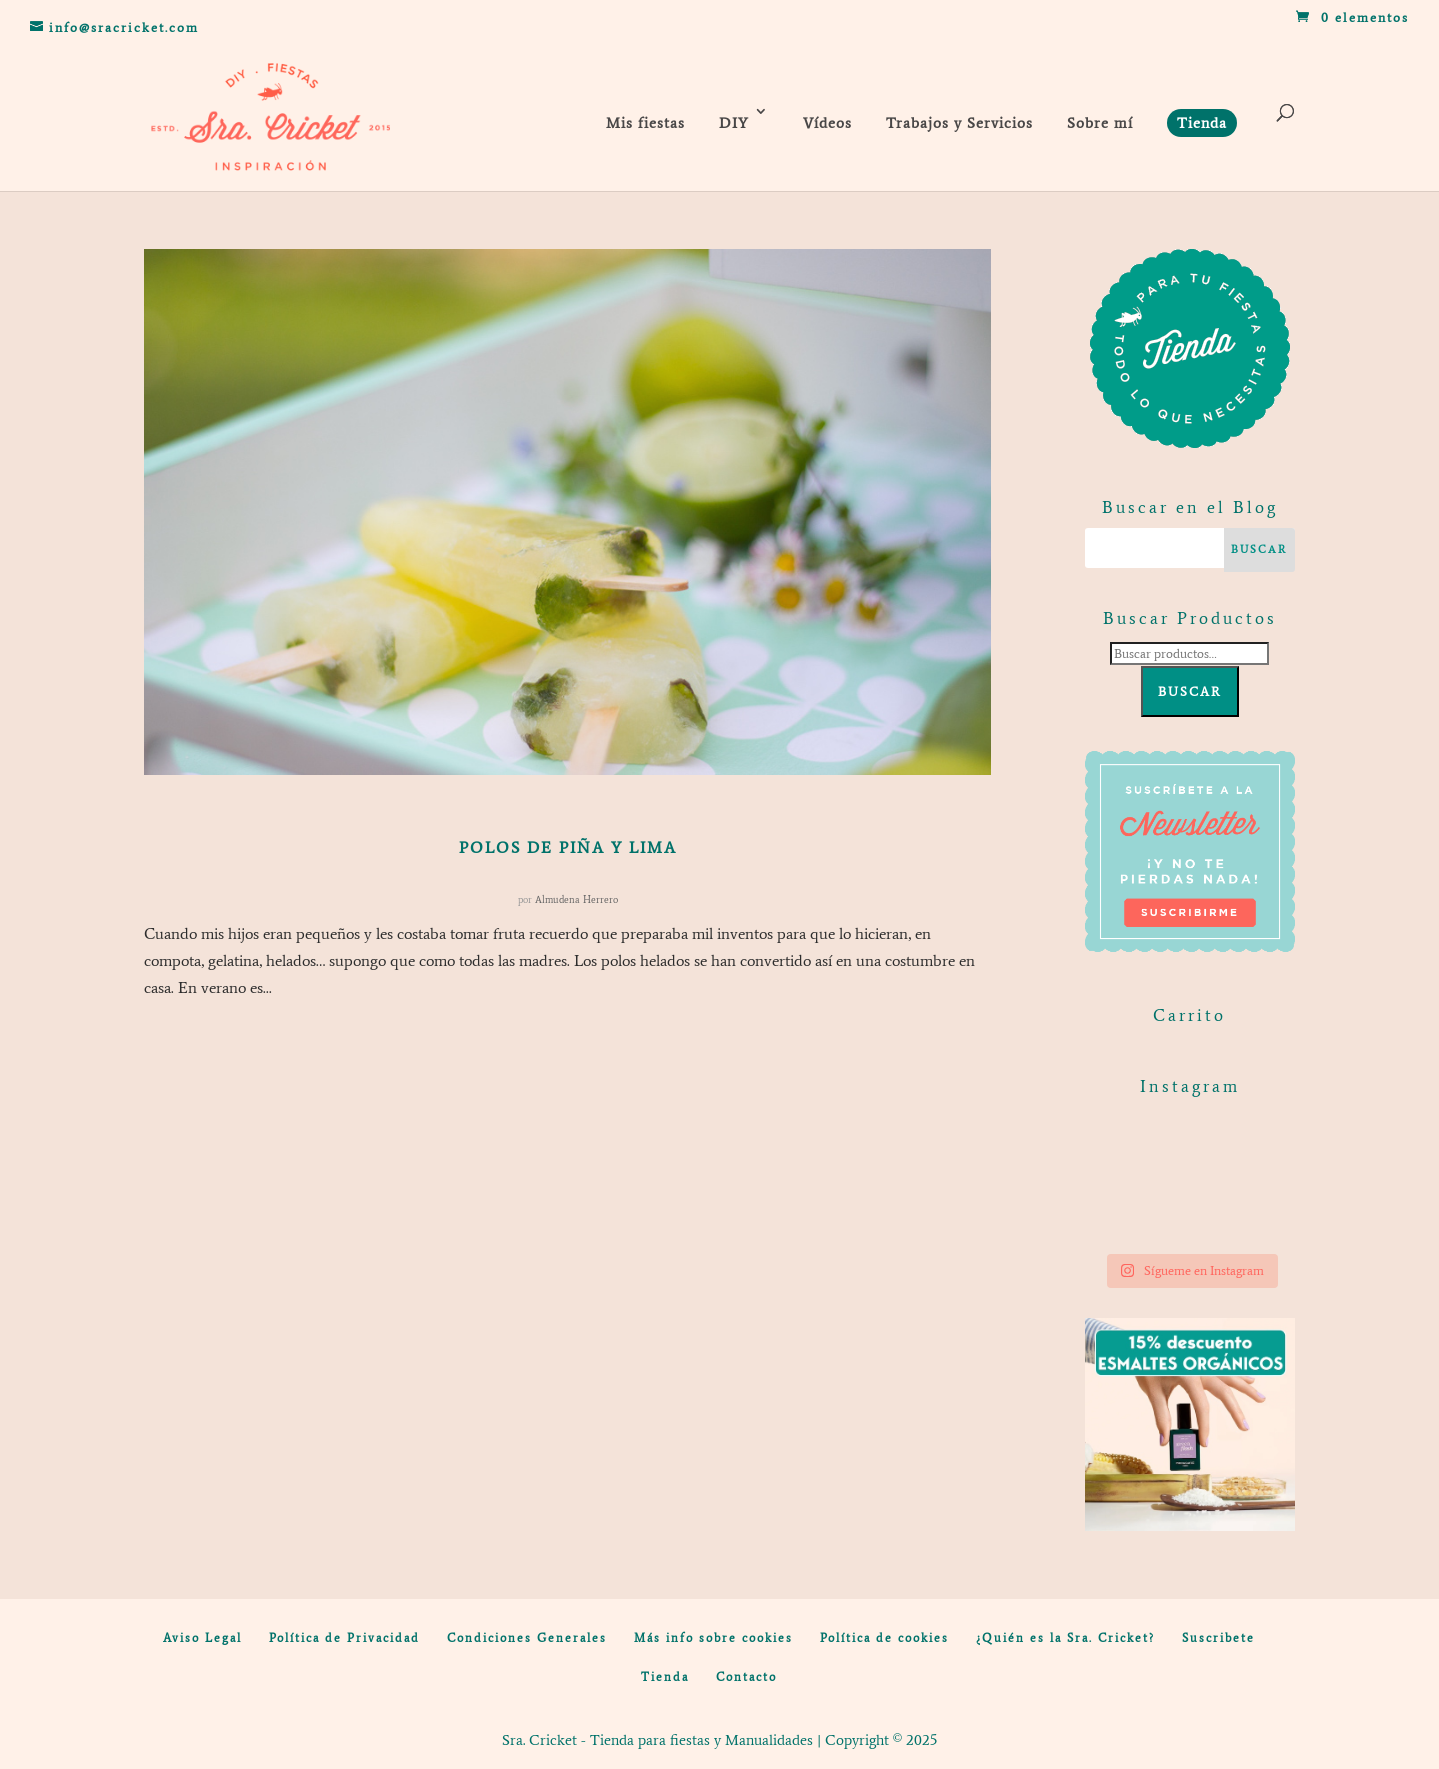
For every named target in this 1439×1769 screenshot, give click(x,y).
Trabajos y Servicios (959, 123)
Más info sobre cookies (713, 1638)
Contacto (746, 1677)
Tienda (665, 1677)
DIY (734, 123)
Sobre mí (1100, 123)
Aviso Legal (202, 1638)
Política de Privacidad (344, 1638)
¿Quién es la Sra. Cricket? (1065, 1638)
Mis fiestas (645, 123)
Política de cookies (884, 1638)
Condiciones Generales (527, 1638)
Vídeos (827, 123)
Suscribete (1218, 1638)
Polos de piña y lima (568, 847)
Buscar (1190, 691)
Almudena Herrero (576, 899)
